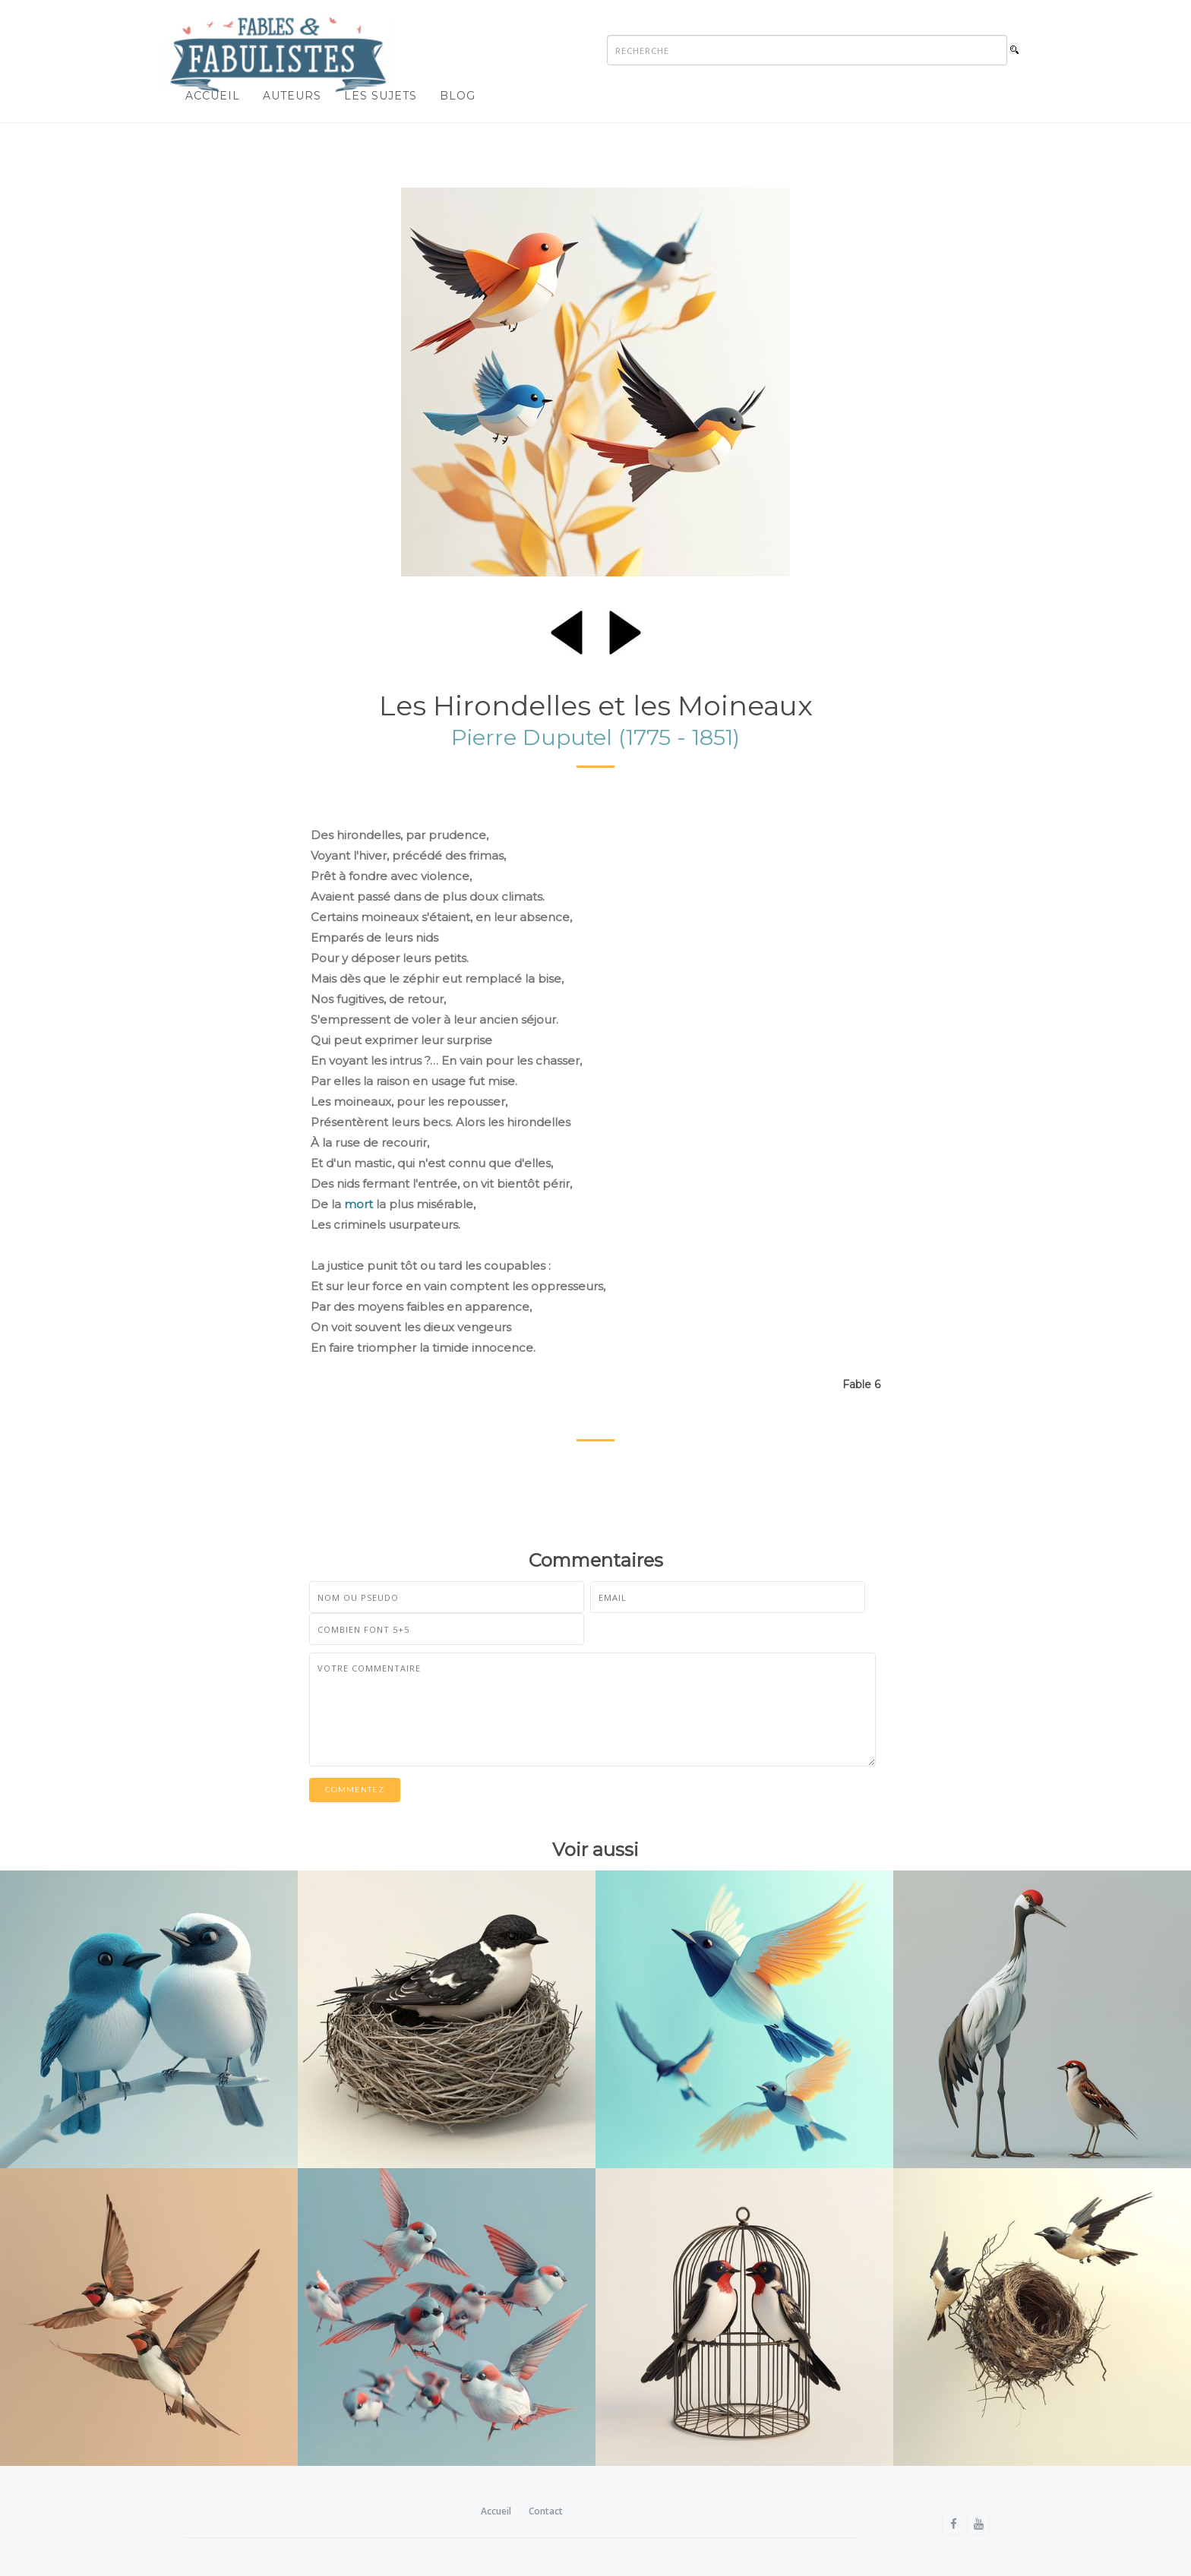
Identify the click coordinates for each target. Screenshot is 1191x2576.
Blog (457, 96)
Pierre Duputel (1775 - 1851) (595, 737)
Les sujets (380, 96)
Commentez (354, 1790)
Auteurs (292, 96)
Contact (546, 2511)
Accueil (212, 96)
